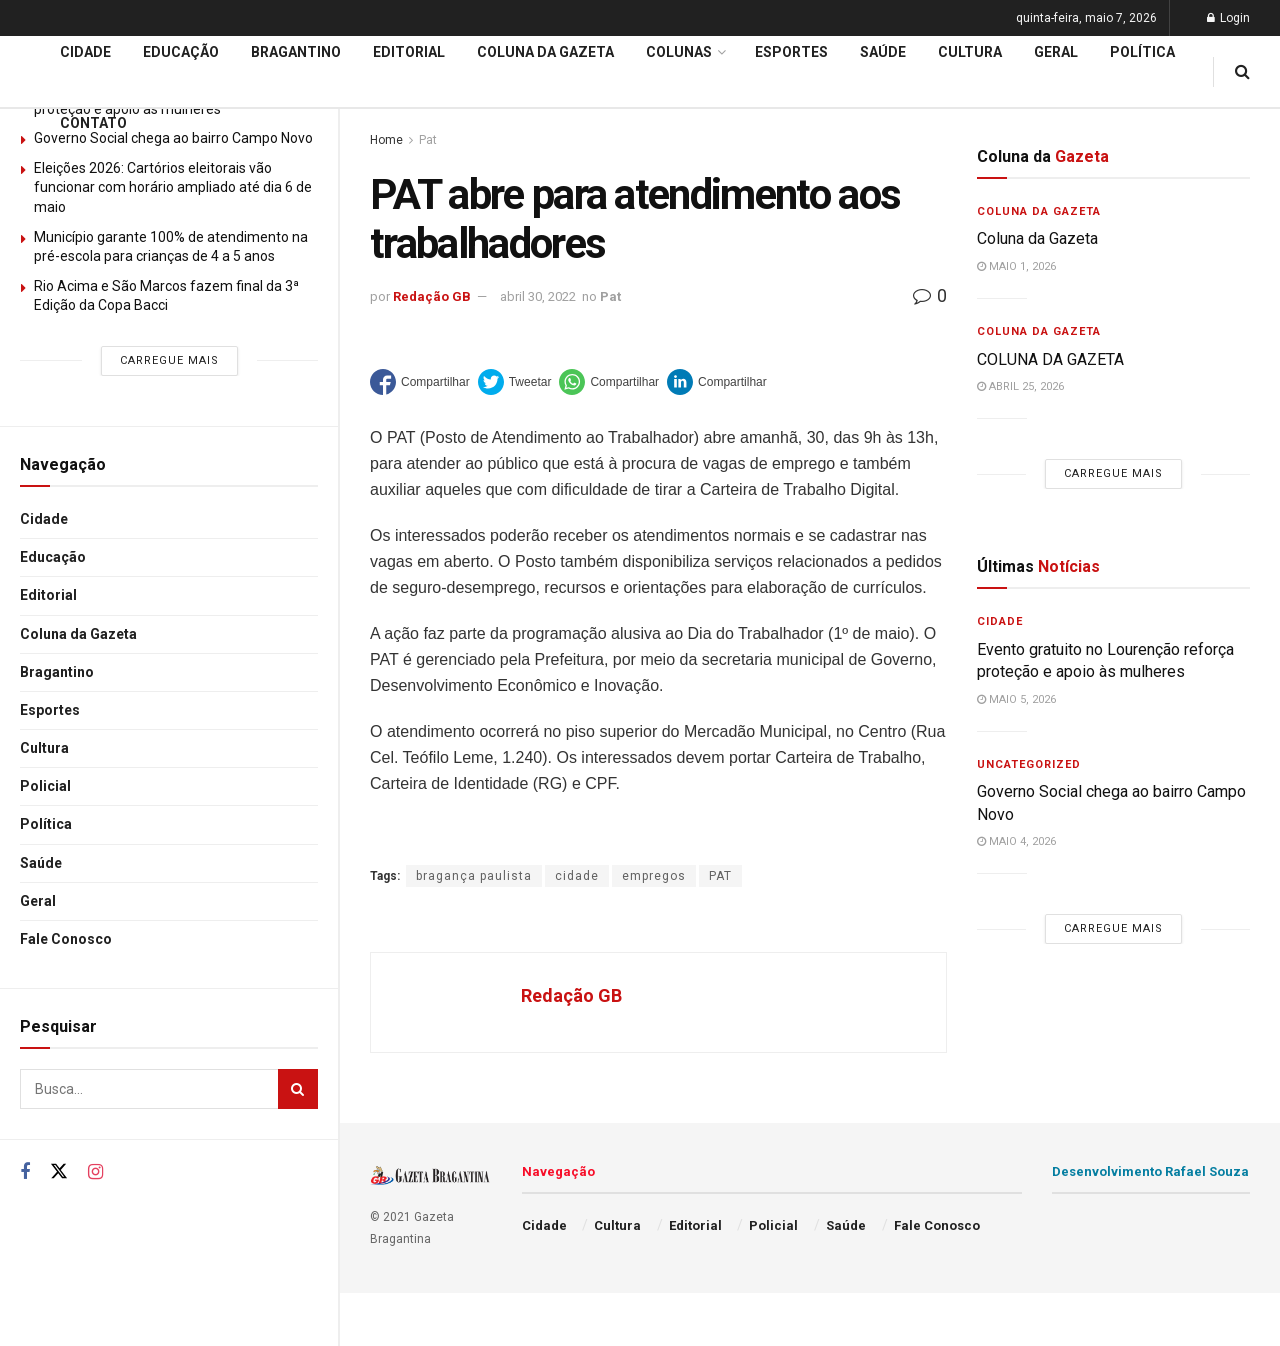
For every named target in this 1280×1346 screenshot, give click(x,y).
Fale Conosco (66, 939)
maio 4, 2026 (1016, 841)
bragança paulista (474, 876)
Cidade (44, 519)
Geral (38, 901)
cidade (577, 876)
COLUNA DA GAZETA (1050, 359)
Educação (53, 557)
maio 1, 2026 (1016, 266)
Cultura (44, 748)
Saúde (41, 863)
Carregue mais (169, 360)
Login (1228, 18)
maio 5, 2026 (1016, 699)
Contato (93, 123)
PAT (720, 876)
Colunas (679, 52)
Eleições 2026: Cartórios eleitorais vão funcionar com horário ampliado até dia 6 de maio (173, 187)
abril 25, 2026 (1020, 386)
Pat (610, 296)
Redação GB (432, 296)
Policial (45, 786)
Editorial (48, 595)
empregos (654, 876)
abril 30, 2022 (538, 296)
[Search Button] (298, 1089)
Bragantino (57, 672)
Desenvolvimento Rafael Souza (1150, 1171)
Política (46, 824)
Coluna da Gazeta (78, 634)
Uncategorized (1029, 764)
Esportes (50, 710)
